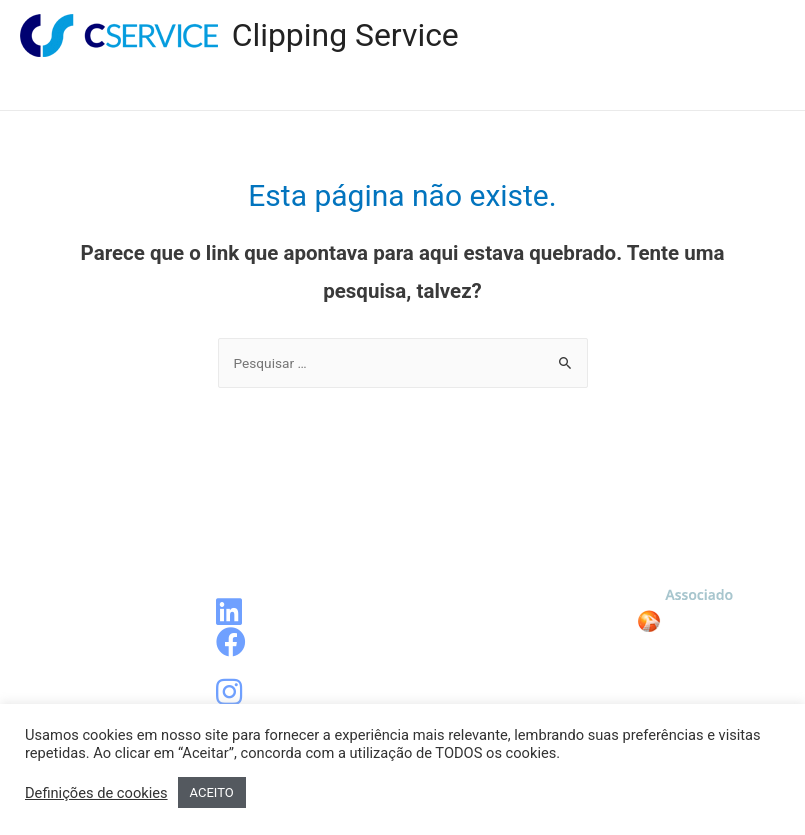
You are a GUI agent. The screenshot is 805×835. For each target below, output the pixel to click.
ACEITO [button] (212, 792)
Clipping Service (345, 35)
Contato (723, 89)
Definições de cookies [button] (96, 793)
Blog (458, 89)
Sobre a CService (584, 89)
